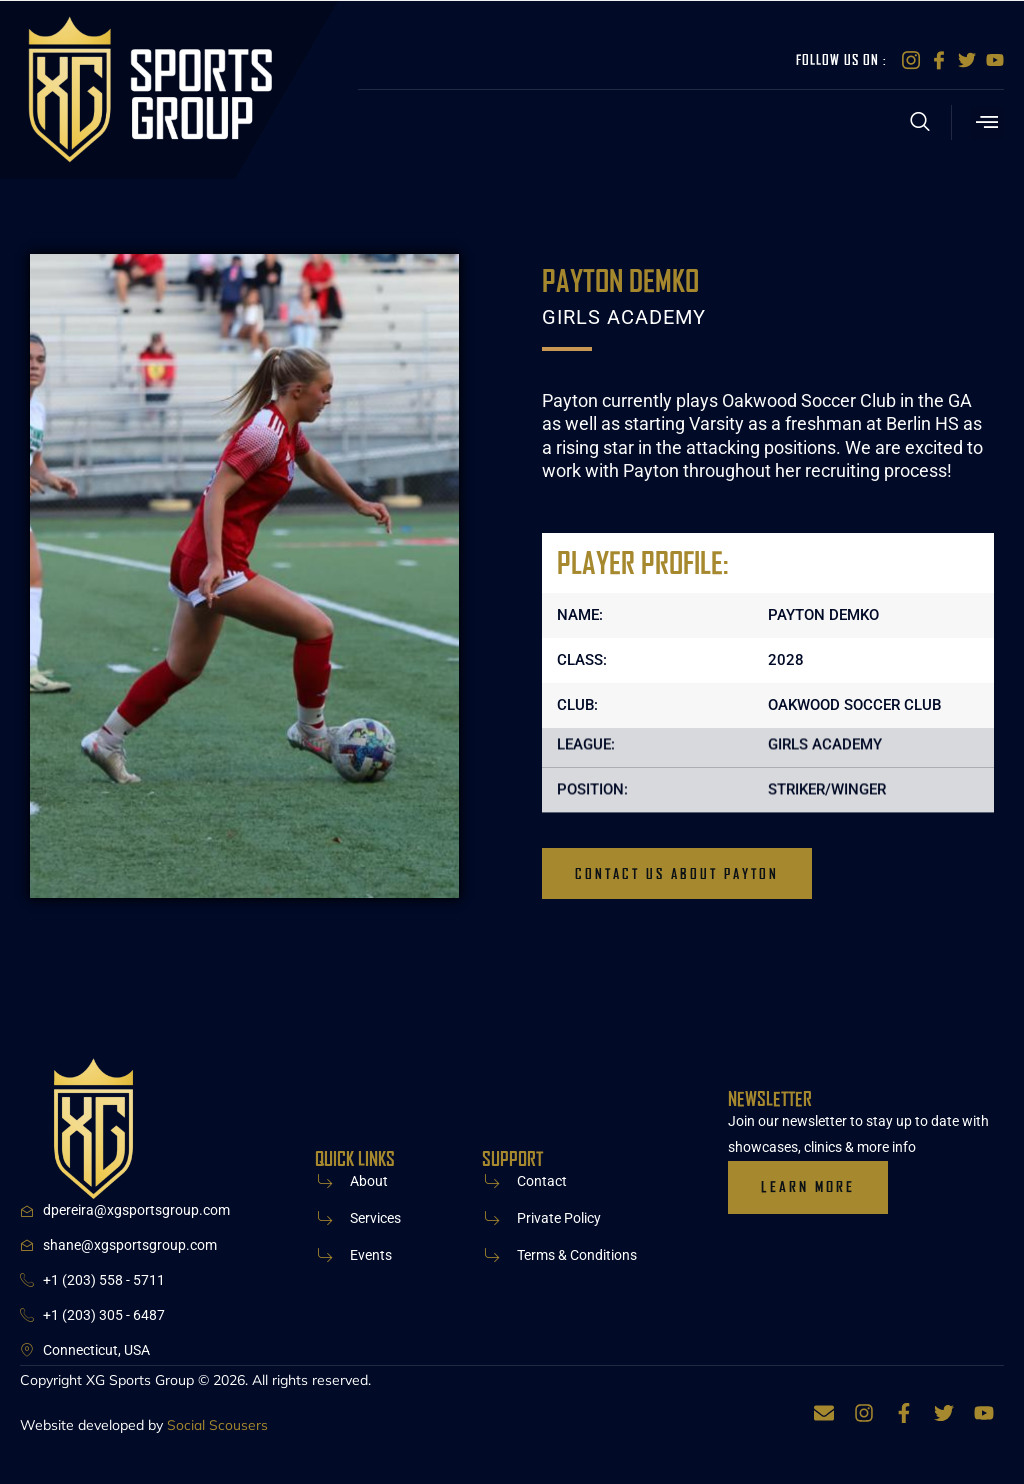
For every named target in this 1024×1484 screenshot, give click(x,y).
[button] (987, 122)
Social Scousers (217, 1426)
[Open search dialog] (921, 125)
